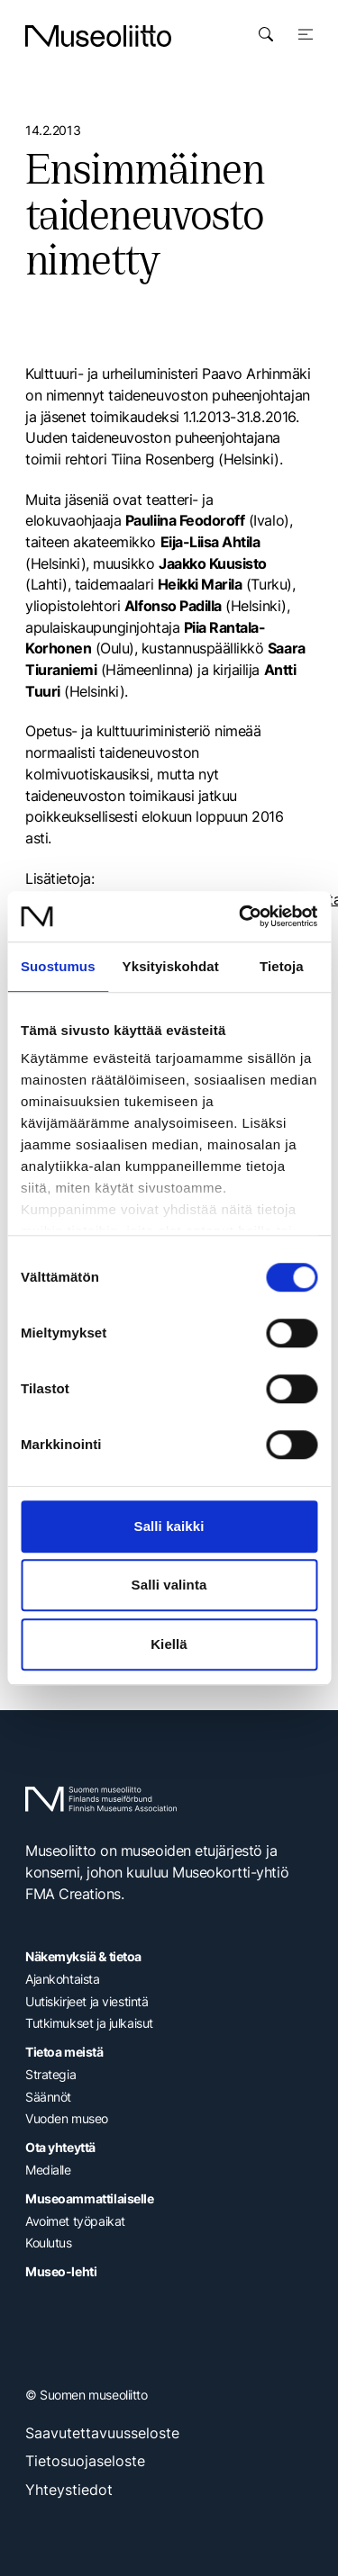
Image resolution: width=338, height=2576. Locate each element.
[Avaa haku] (266, 34)
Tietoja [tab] (282, 966)
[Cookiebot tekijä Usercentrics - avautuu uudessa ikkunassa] (240, 916)
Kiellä (169, 1644)
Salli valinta (169, 1584)
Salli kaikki (169, 1526)
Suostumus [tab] (58, 966)
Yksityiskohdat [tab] (171, 966)
